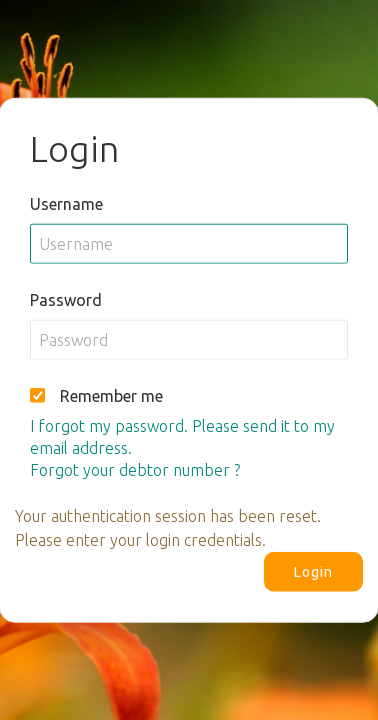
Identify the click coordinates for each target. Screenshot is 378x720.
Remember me (111, 395)
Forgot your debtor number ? (135, 469)
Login (313, 571)
